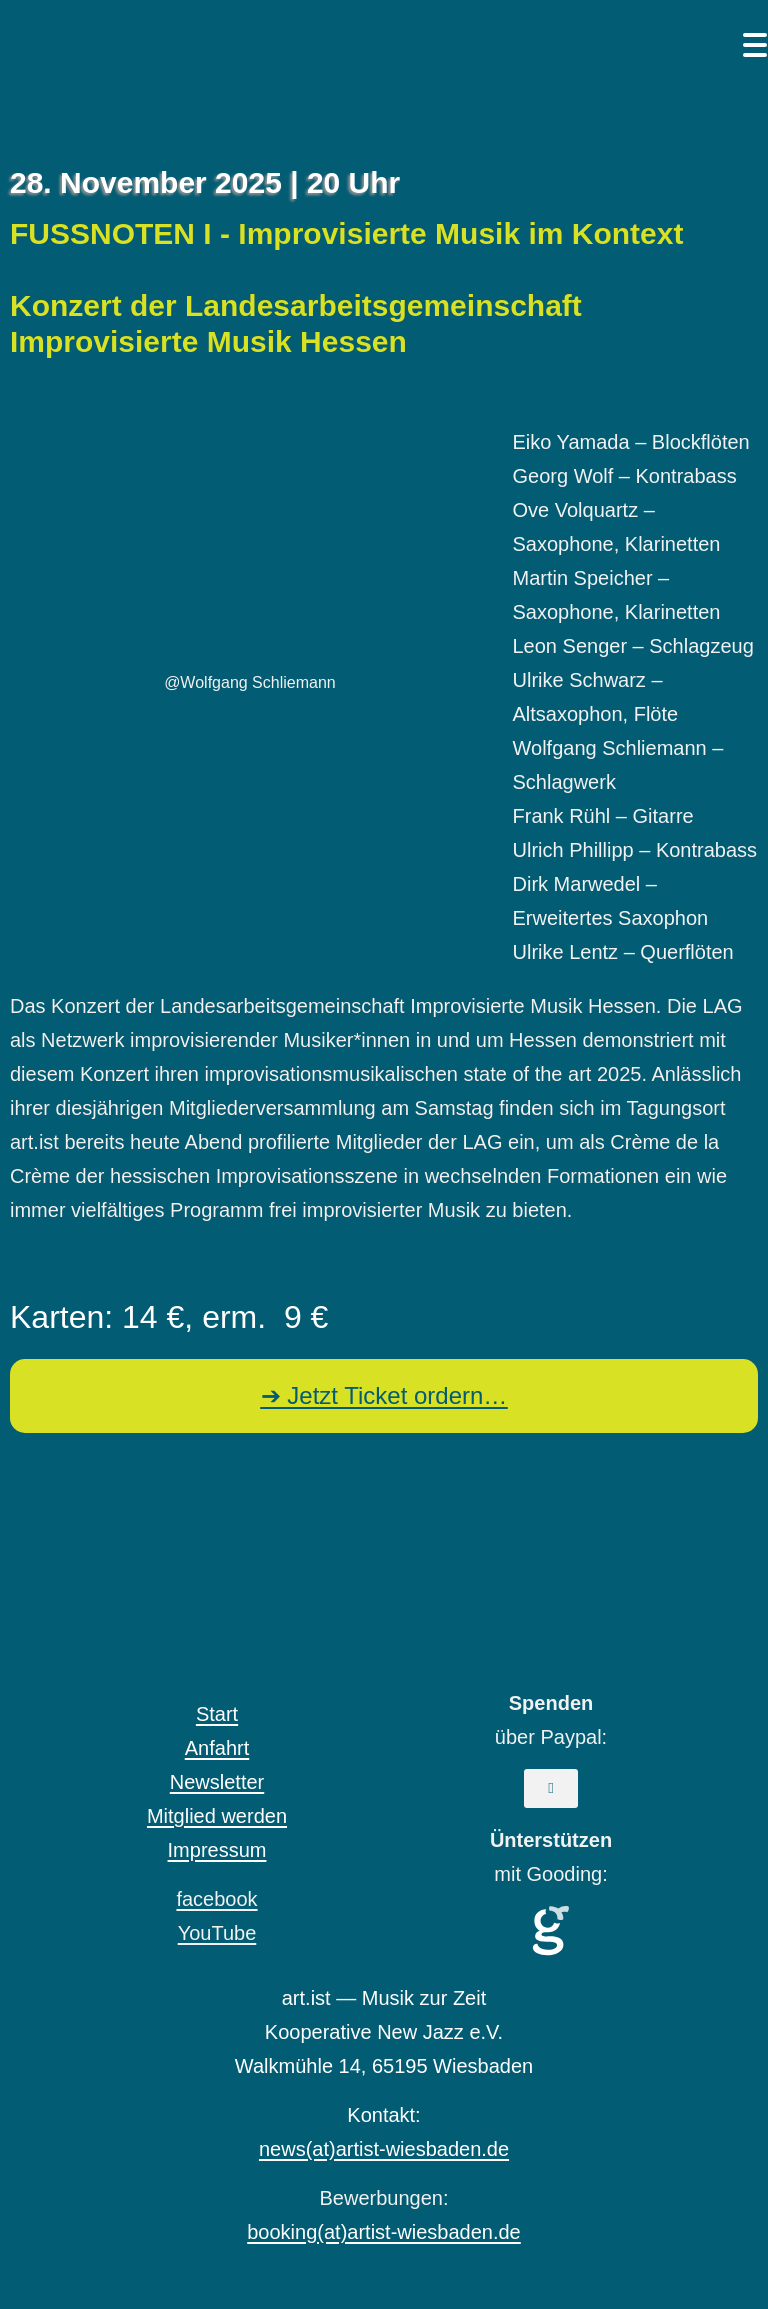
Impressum (217, 1850)
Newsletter (217, 1782)
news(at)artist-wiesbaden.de (384, 2149)
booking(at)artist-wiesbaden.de (384, 2232)
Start (217, 1714)
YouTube (217, 1933)
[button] (550, 1788)
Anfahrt (217, 1748)
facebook (216, 1899)
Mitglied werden (217, 1816)
